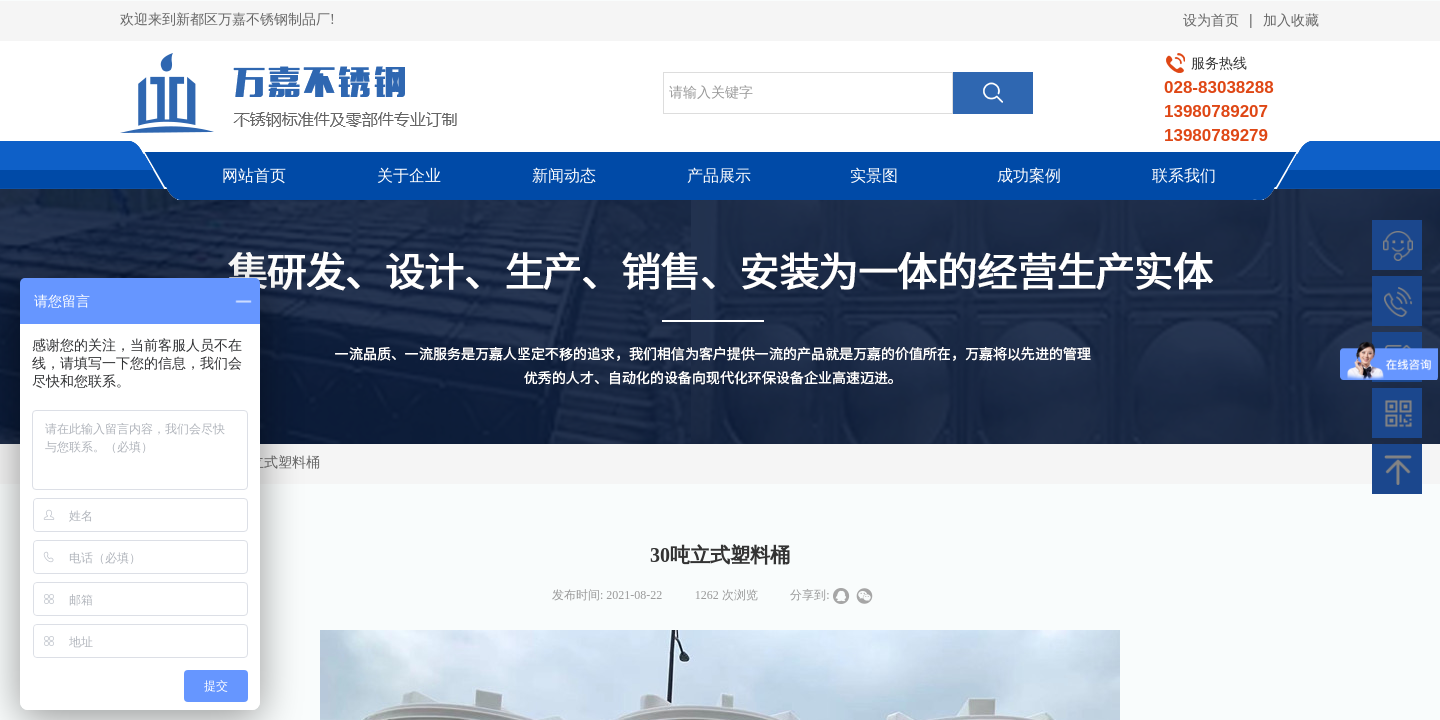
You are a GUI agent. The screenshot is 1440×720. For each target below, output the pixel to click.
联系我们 (1184, 175)
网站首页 (254, 175)
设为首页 (1211, 20)
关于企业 (409, 175)
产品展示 (719, 175)
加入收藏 (1291, 20)
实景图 (874, 175)
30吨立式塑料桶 (271, 462)
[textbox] (808, 93)
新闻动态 (564, 175)
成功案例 (1029, 175)
